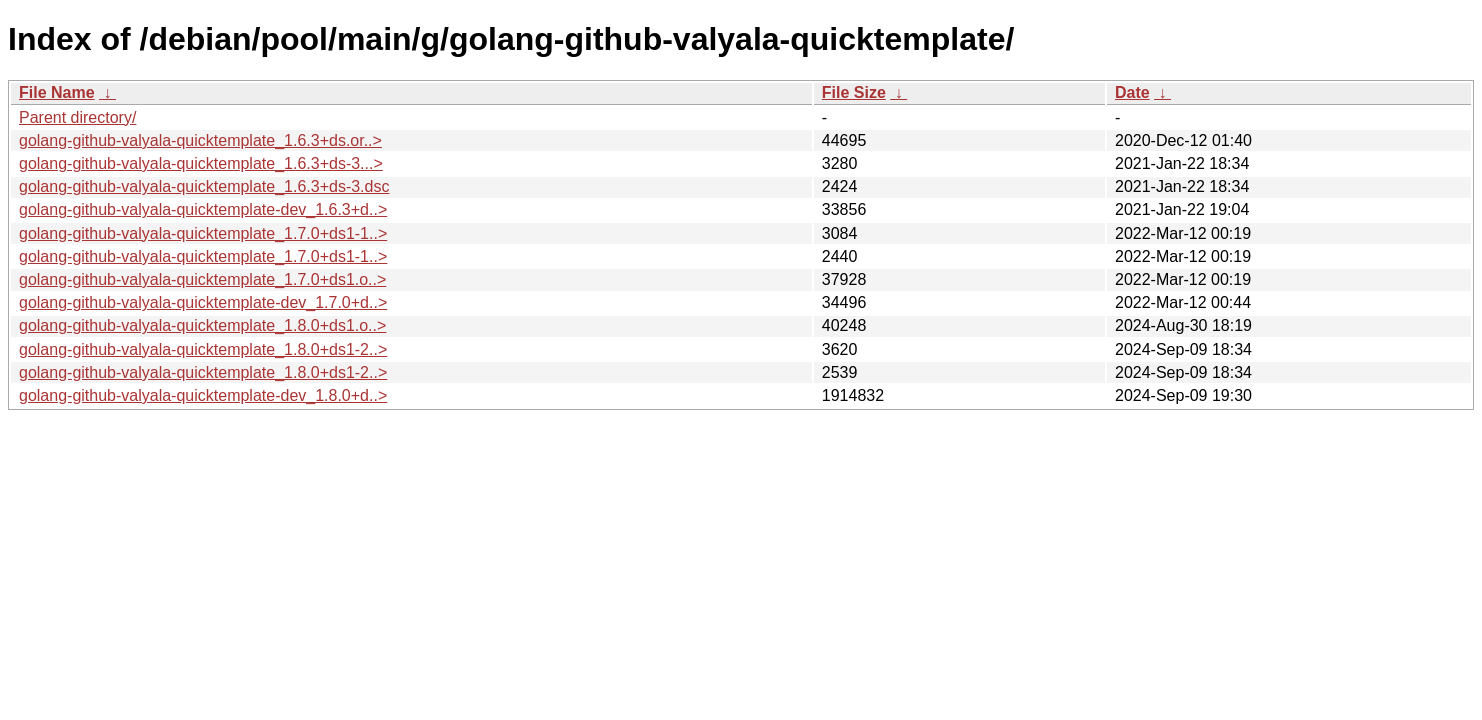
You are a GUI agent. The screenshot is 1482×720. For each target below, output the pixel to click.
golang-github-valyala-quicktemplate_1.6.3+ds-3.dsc (204, 186)
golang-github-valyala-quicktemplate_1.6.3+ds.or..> (200, 140)
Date (1132, 92)
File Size (854, 92)
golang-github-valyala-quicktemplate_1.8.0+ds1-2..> (203, 349)
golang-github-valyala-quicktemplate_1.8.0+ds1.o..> (202, 325)
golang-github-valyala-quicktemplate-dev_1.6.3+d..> (203, 209)
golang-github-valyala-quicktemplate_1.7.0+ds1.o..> (202, 279)
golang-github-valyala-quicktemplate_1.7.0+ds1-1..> (203, 233)
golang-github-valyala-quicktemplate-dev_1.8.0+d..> (203, 395)
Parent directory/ (77, 117)
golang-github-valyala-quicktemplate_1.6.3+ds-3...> (201, 163)
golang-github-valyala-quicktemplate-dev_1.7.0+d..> (203, 302)
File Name (57, 92)
